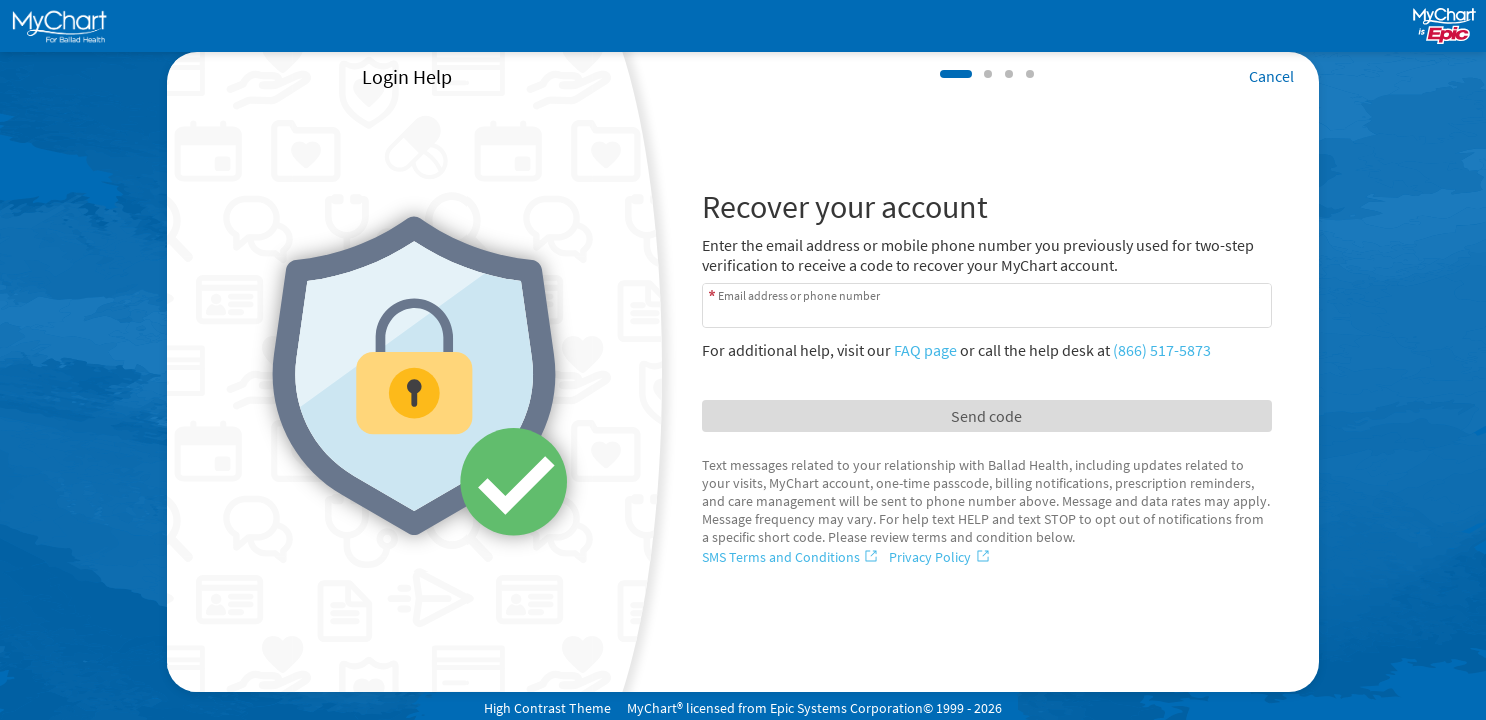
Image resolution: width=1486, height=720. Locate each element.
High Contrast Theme (547, 708)
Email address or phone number (799, 295)
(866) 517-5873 (1162, 350)
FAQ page (925, 350)
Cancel (1271, 76)
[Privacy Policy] (941, 557)
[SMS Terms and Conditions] (792, 557)
